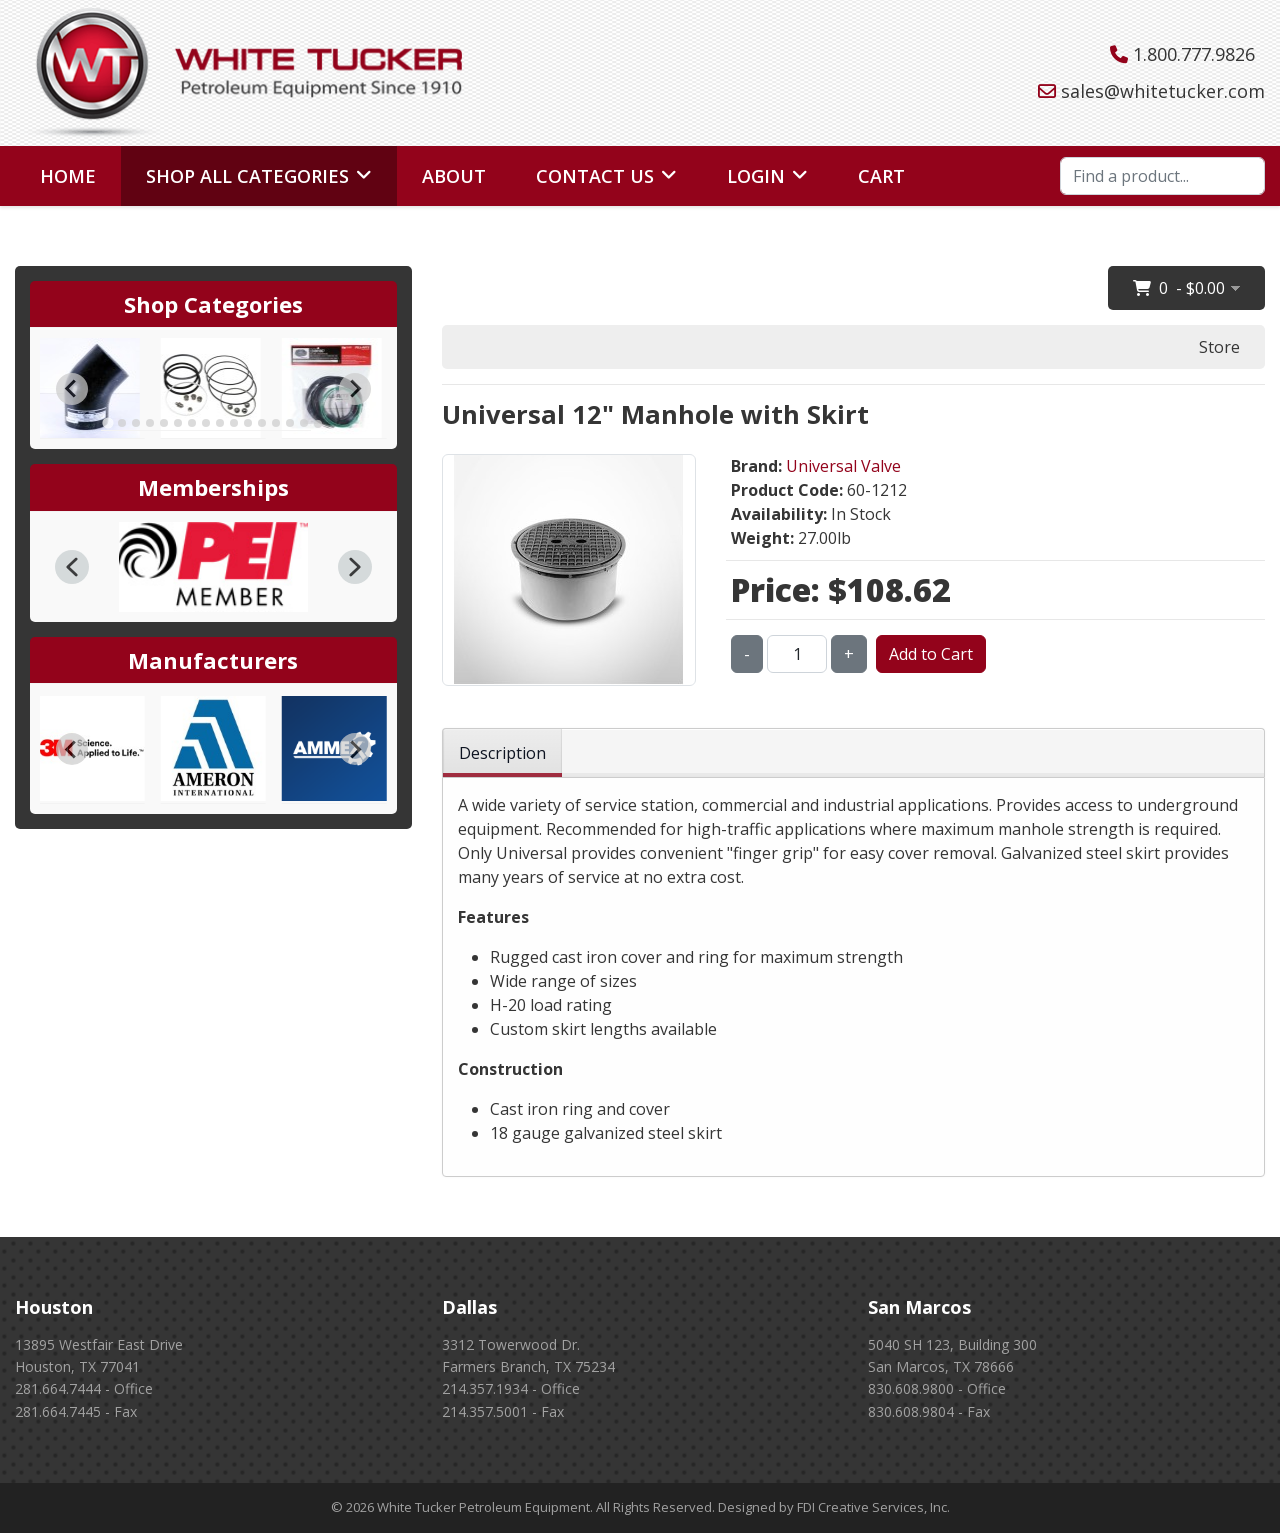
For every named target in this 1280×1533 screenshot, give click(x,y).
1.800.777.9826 (1194, 54)
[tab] (108, 423)
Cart (881, 176)
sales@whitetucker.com (1163, 91)
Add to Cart (931, 654)
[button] (72, 567)
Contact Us (595, 176)
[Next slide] (355, 389)
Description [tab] (502, 753)
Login (756, 176)
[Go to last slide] (72, 389)
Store (1219, 347)
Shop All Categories (247, 176)
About (454, 176)
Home (68, 176)
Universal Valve (843, 466)
